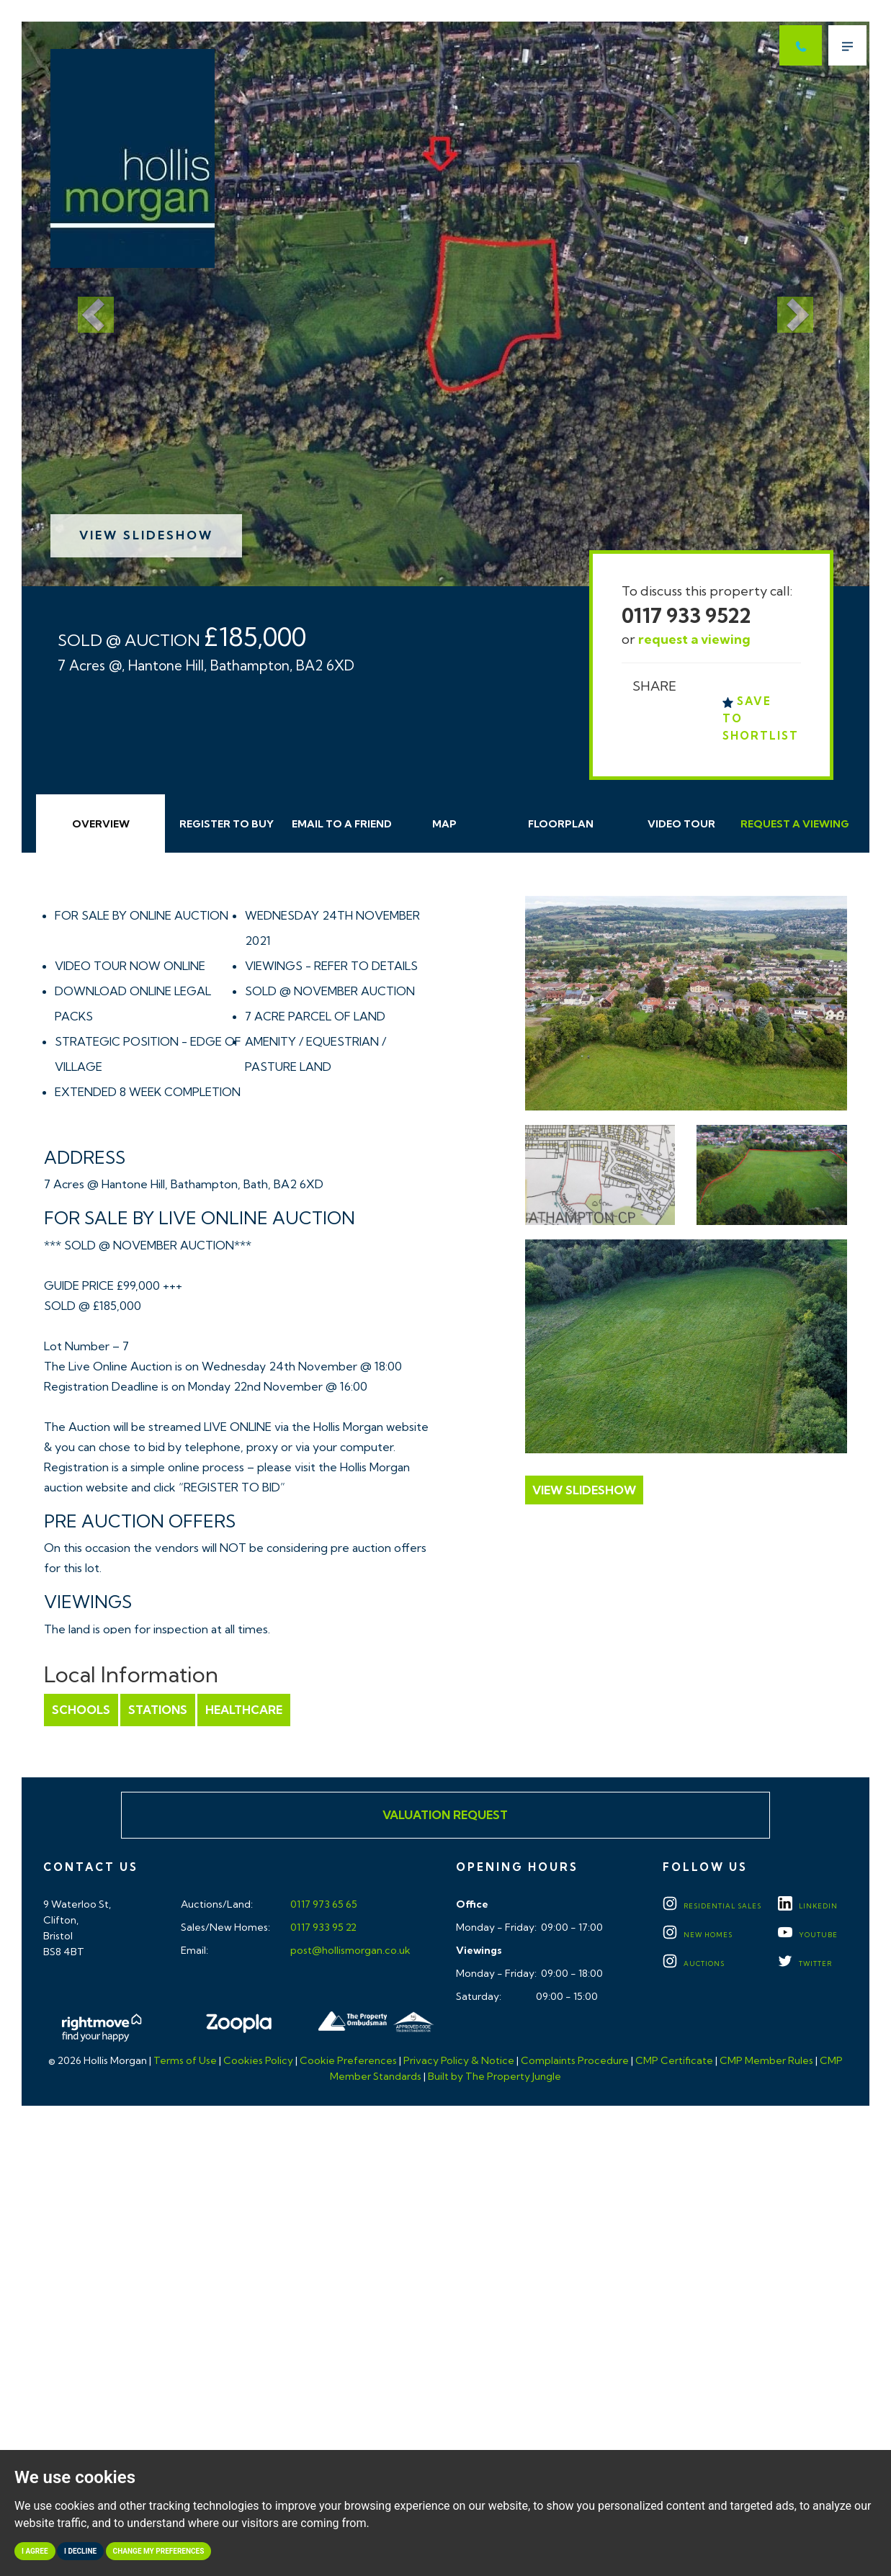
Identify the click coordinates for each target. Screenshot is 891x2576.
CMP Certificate (674, 2060)
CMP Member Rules (766, 2060)
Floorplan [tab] (561, 823)
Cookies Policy (258, 2060)
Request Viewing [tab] (794, 823)
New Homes (698, 1935)
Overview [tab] (101, 823)
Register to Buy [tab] (226, 823)
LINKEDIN (808, 1906)
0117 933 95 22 (322, 1927)
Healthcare (243, 1709)
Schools (81, 1709)
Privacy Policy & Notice (458, 2060)
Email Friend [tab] (342, 823)
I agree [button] (35, 2551)
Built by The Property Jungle (494, 2076)
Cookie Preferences (348, 2060)
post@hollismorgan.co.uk (349, 1950)
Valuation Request (445, 1815)
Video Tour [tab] (681, 823)
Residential (712, 1906)
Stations (157, 1709)
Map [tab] (444, 823)
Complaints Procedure (575, 2060)
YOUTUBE (808, 1935)
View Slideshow (146, 535)
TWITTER (805, 1963)
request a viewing (694, 639)
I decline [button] (80, 2551)
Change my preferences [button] (159, 2551)
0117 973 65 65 (322, 1904)
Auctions (694, 1963)
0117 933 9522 (686, 615)
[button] (85, 304)
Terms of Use (185, 2060)
